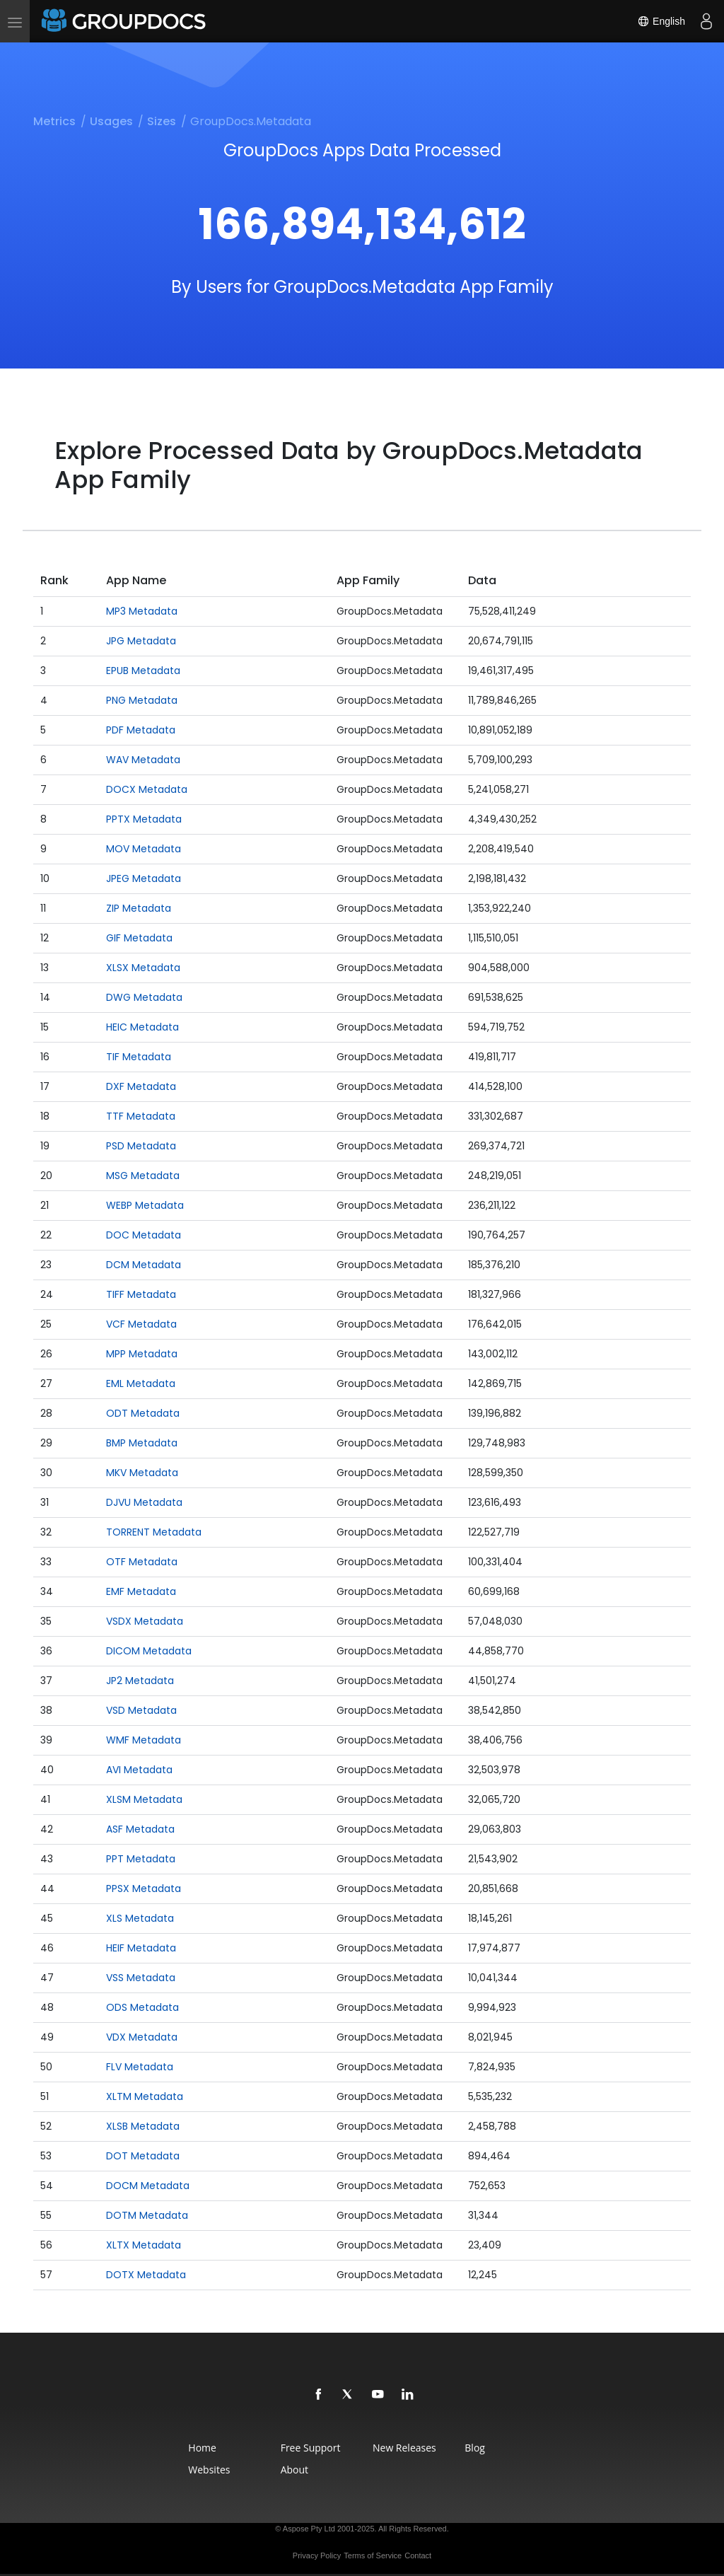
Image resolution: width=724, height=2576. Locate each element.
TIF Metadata (138, 1057)
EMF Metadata (141, 1591)
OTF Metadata (141, 1562)
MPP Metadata (141, 1354)
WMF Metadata (143, 1740)
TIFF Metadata (141, 1294)
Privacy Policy (317, 2555)
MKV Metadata (142, 1473)
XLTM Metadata (144, 2096)
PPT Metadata (140, 1859)
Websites (209, 2469)
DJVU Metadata (144, 1502)
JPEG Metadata (143, 878)
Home (202, 2447)
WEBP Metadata (145, 1205)
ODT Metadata (143, 1413)
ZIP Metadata (138, 908)
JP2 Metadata (140, 1680)
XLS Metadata (140, 1918)
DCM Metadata (143, 1265)
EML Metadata (140, 1383)
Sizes (161, 121)
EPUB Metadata (143, 670)
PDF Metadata (140, 730)
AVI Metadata (139, 1770)
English (661, 21)
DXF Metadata (141, 1086)
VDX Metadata (141, 2037)
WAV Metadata (143, 760)
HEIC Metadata (142, 1027)
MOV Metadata (143, 849)
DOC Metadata (143, 1235)
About (294, 2469)
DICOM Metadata (149, 1651)
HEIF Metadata (141, 1948)
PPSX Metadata (143, 1888)
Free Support (311, 2447)
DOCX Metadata (146, 789)
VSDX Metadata (144, 1621)
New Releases (404, 2447)
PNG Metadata (141, 700)
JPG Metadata (141, 641)
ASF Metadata (140, 1829)
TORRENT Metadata (154, 1532)
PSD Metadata (141, 1146)
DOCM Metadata (147, 2185)
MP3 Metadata (141, 611)
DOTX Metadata (146, 2275)
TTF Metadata (140, 1116)
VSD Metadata (141, 1710)
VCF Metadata (141, 1324)
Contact (417, 2555)
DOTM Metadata (147, 2215)
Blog (475, 2447)
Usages (111, 121)
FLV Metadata (139, 2067)
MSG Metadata (143, 1175)
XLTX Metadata (143, 2245)
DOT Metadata (143, 2156)
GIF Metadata (139, 938)
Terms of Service (373, 2555)
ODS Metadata (142, 2007)
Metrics (54, 121)
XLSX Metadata (143, 968)
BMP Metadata (141, 1443)
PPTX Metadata (144, 819)
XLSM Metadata (144, 1799)
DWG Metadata (144, 997)
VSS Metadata (140, 1978)
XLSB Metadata (143, 2126)
